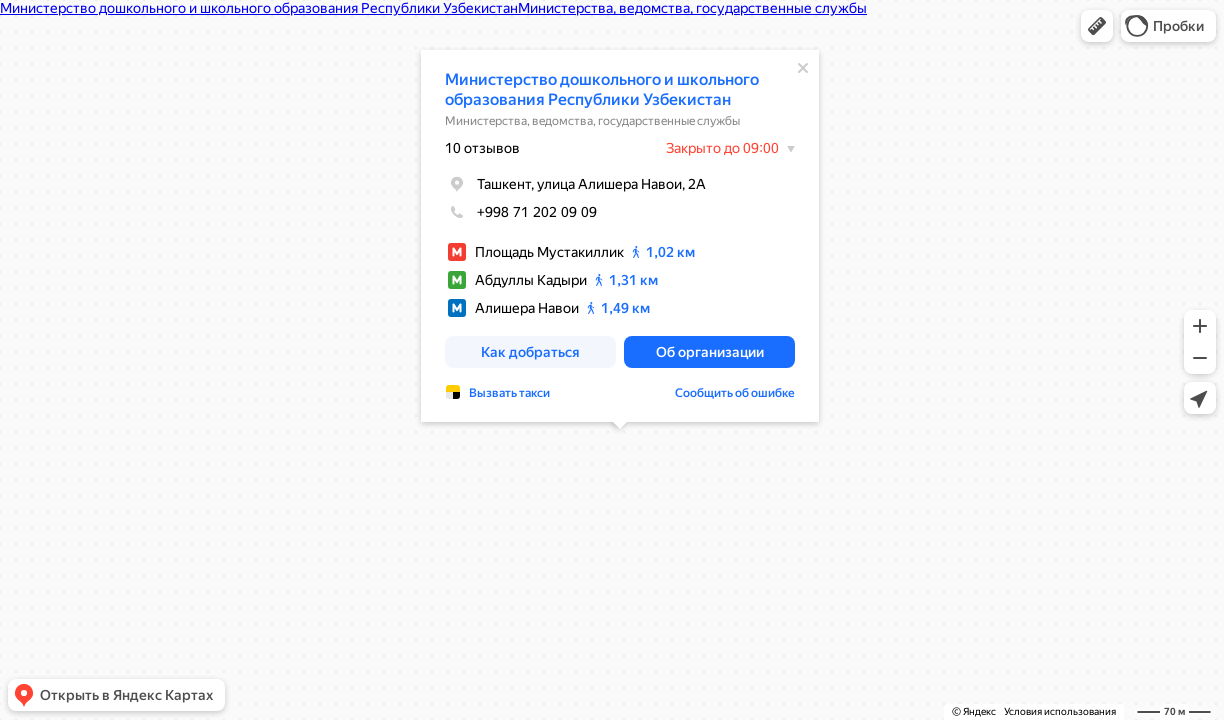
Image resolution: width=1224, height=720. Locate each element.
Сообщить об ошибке (735, 393)
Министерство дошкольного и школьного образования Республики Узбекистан (602, 89)
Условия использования (1060, 711)
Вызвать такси (509, 393)
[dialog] (620, 236)
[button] (1097, 26)
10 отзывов (482, 148)
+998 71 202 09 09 (521, 212)
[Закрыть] (803, 68)
